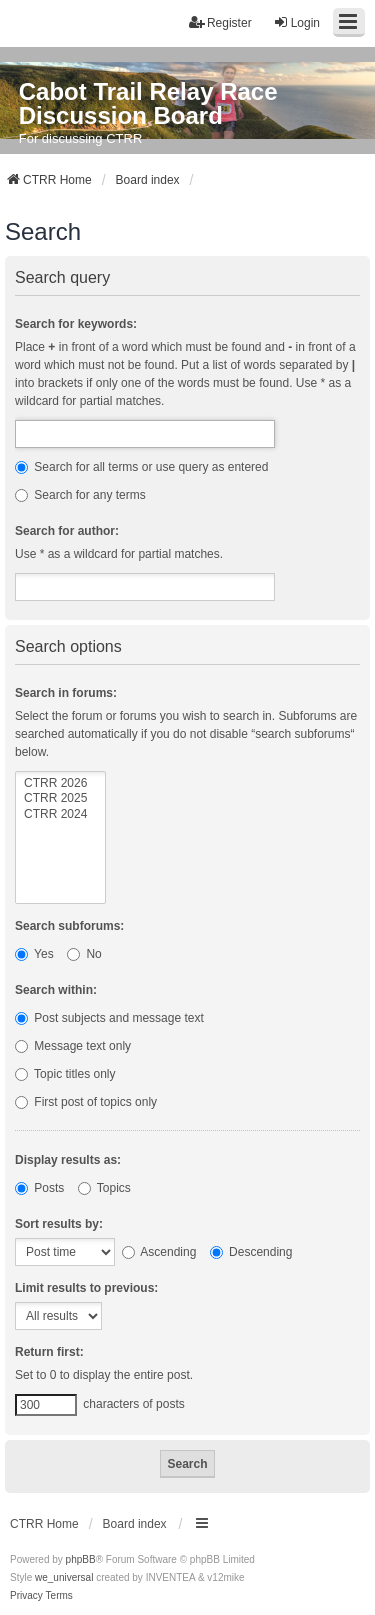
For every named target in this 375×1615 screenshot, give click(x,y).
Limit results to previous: (86, 1288)
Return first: (49, 1352)
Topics (104, 1188)
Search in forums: (66, 693)
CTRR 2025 (60, 798)
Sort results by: (59, 1224)
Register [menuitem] (220, 22)
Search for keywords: (76, 324)
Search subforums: (69, 926)
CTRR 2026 (60, 783)
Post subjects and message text (109, 1018)
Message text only (73, 1046)
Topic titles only (65, 1074)
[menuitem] (26, 1596)
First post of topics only (86, 1102)
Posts (39, 1188)
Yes (34, 954)
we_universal (64, 1577)
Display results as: (68, 1160)
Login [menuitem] (296, 22)
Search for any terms (80, 495)
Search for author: (67, 531)
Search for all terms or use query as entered (141, 467)
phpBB (81, 1559)
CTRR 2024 (60, 814)
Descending (251, 1252)
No (84, 954)
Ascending (159, 1252)
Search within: (56, 990)
